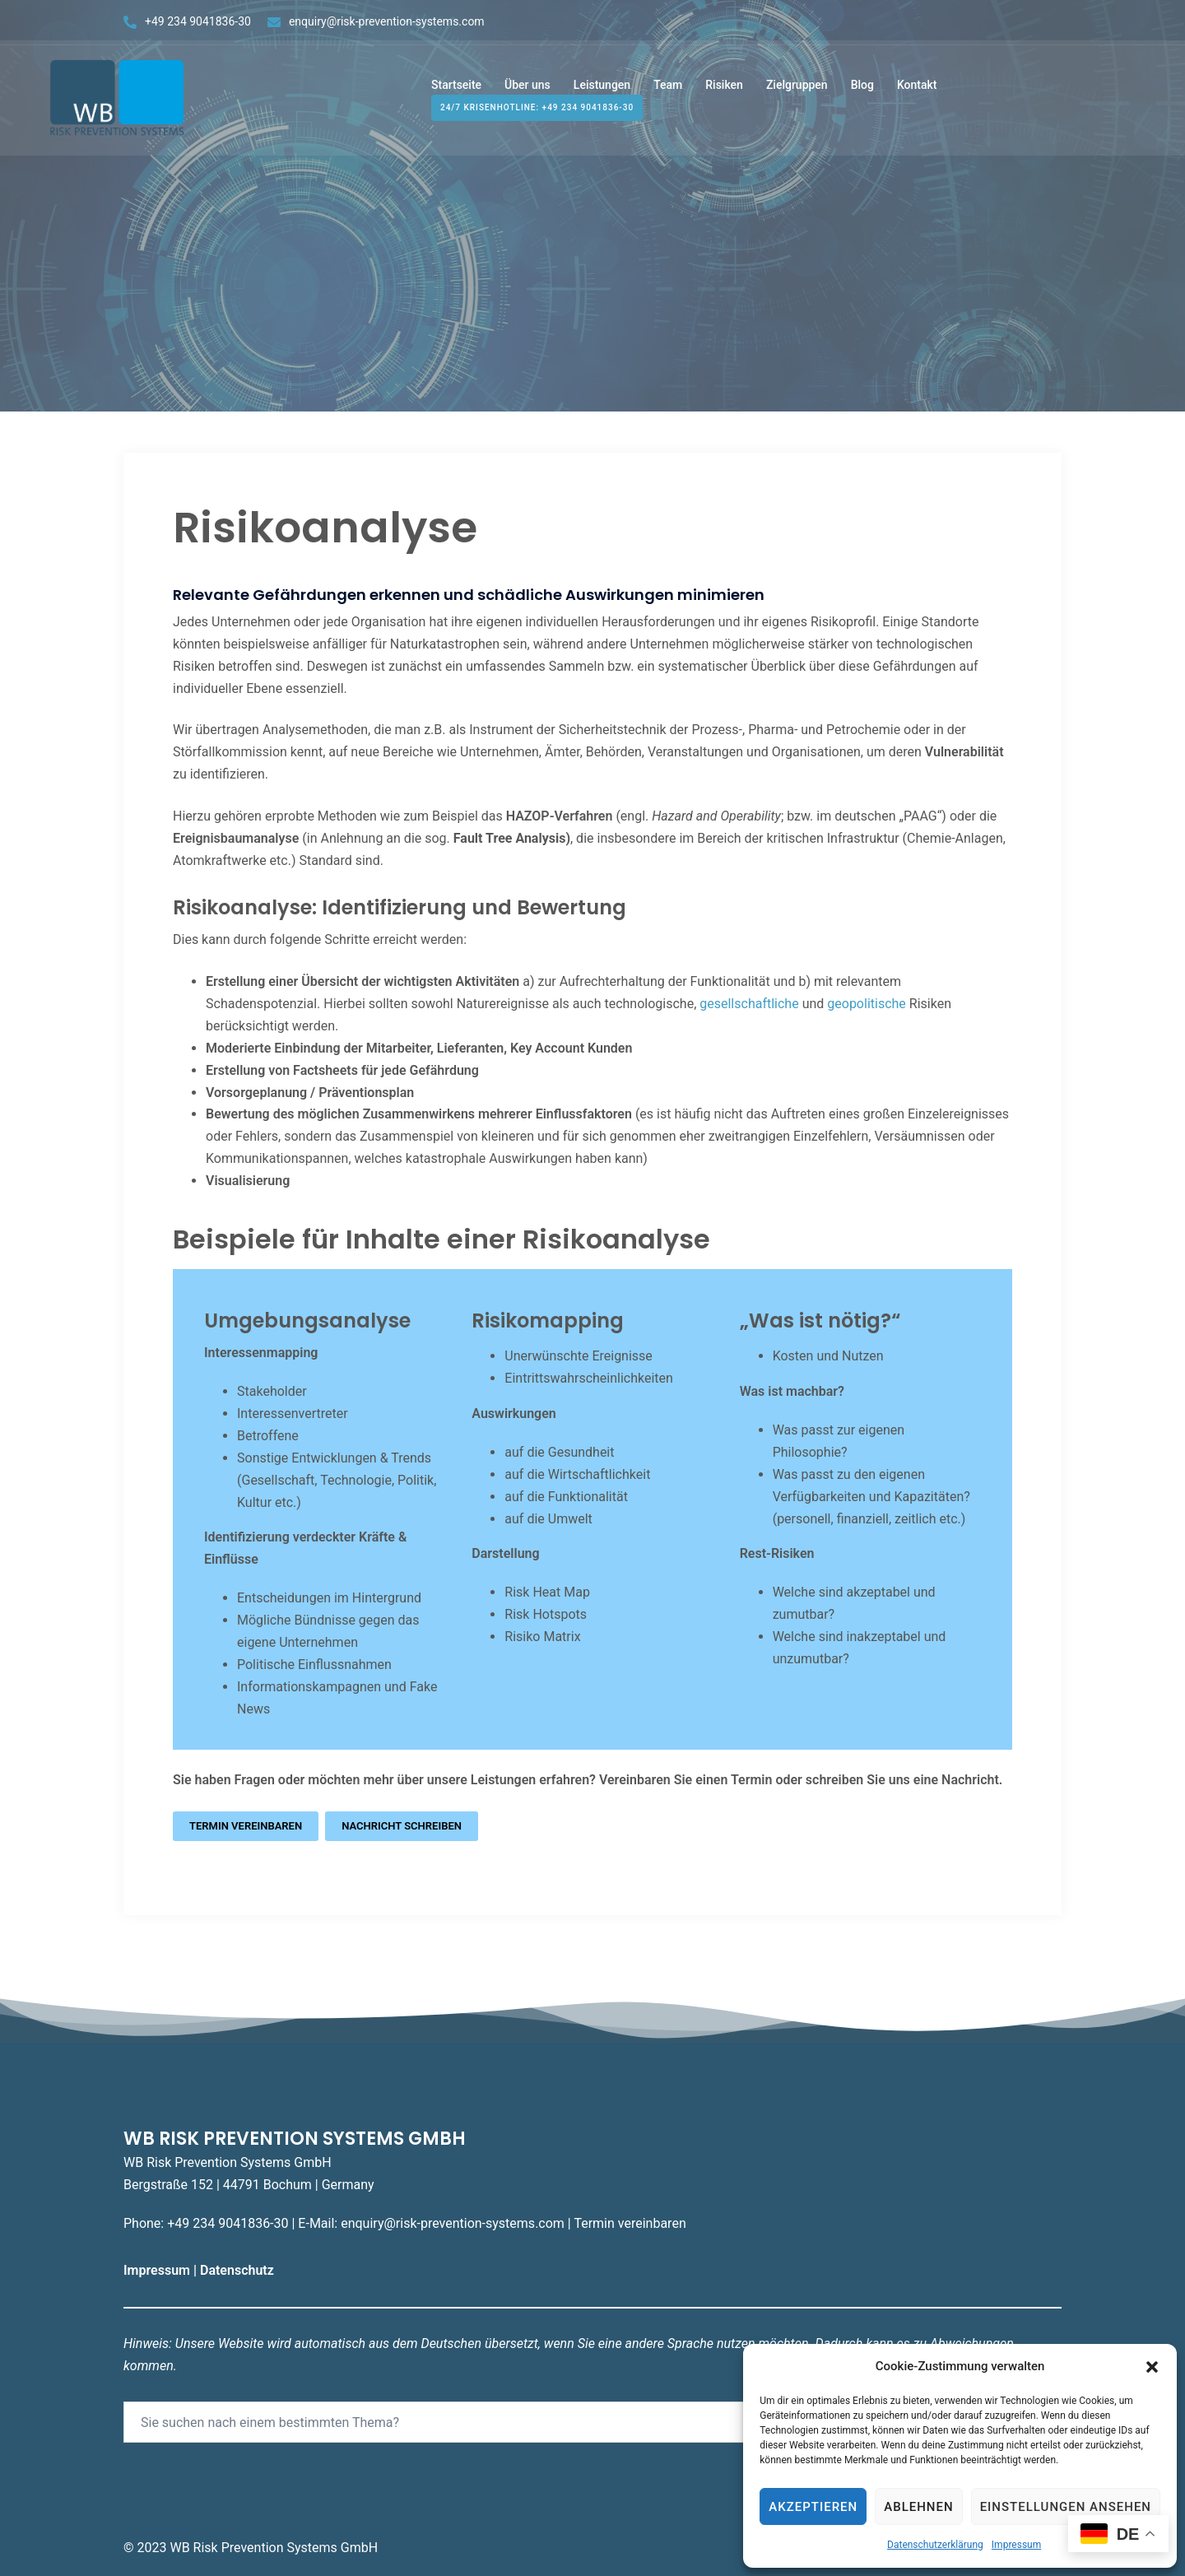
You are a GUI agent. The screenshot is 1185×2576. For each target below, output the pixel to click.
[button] (1152, 2367)
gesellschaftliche (748, 1003)
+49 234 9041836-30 (198, 21)
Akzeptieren (813, 2506)
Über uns (527, 88)
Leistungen (602, 88)
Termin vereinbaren (245, 1826)
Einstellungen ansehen (1065, 2506)
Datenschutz (238, 2270)
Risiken (724, 88)
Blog (862, 88)
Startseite (456, 88)
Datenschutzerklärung (935, 2544)
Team (667, 88)
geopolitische (866, 1003)
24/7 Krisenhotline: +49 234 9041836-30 (537, 112)
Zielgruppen (797, 88)
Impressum (1016, 2544)
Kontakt (917, 88)
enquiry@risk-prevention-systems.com (387, 21)
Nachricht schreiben (402, 1826)
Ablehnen (918, 2506)
